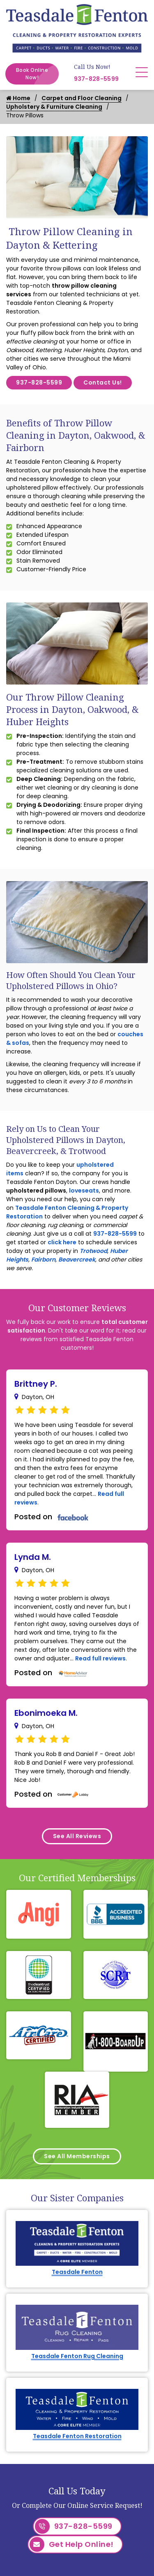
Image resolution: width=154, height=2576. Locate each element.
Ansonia (39, 2546)
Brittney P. (35, 1384)
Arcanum (41, 2561)
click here (62, 1242)
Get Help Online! (72, 2400)
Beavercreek (76, 1259)
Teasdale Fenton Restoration (77, 2292)
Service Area (113, 2457)
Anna (35, 2531)
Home (18, 98)
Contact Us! (102, 382)
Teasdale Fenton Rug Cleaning (77, 2245)
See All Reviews (77, 1836)
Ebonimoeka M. (46, 1713)
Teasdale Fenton (77, 2197)
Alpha (36, 2516)
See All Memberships (77, 2117)
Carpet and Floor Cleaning (81, 98)
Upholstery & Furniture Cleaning (54, 107)
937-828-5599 (96, 79)
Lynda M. (32, 1557)
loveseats (84, 1190)
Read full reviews (100, 1658)
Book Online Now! (37, 74)
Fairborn (43, 1259)
